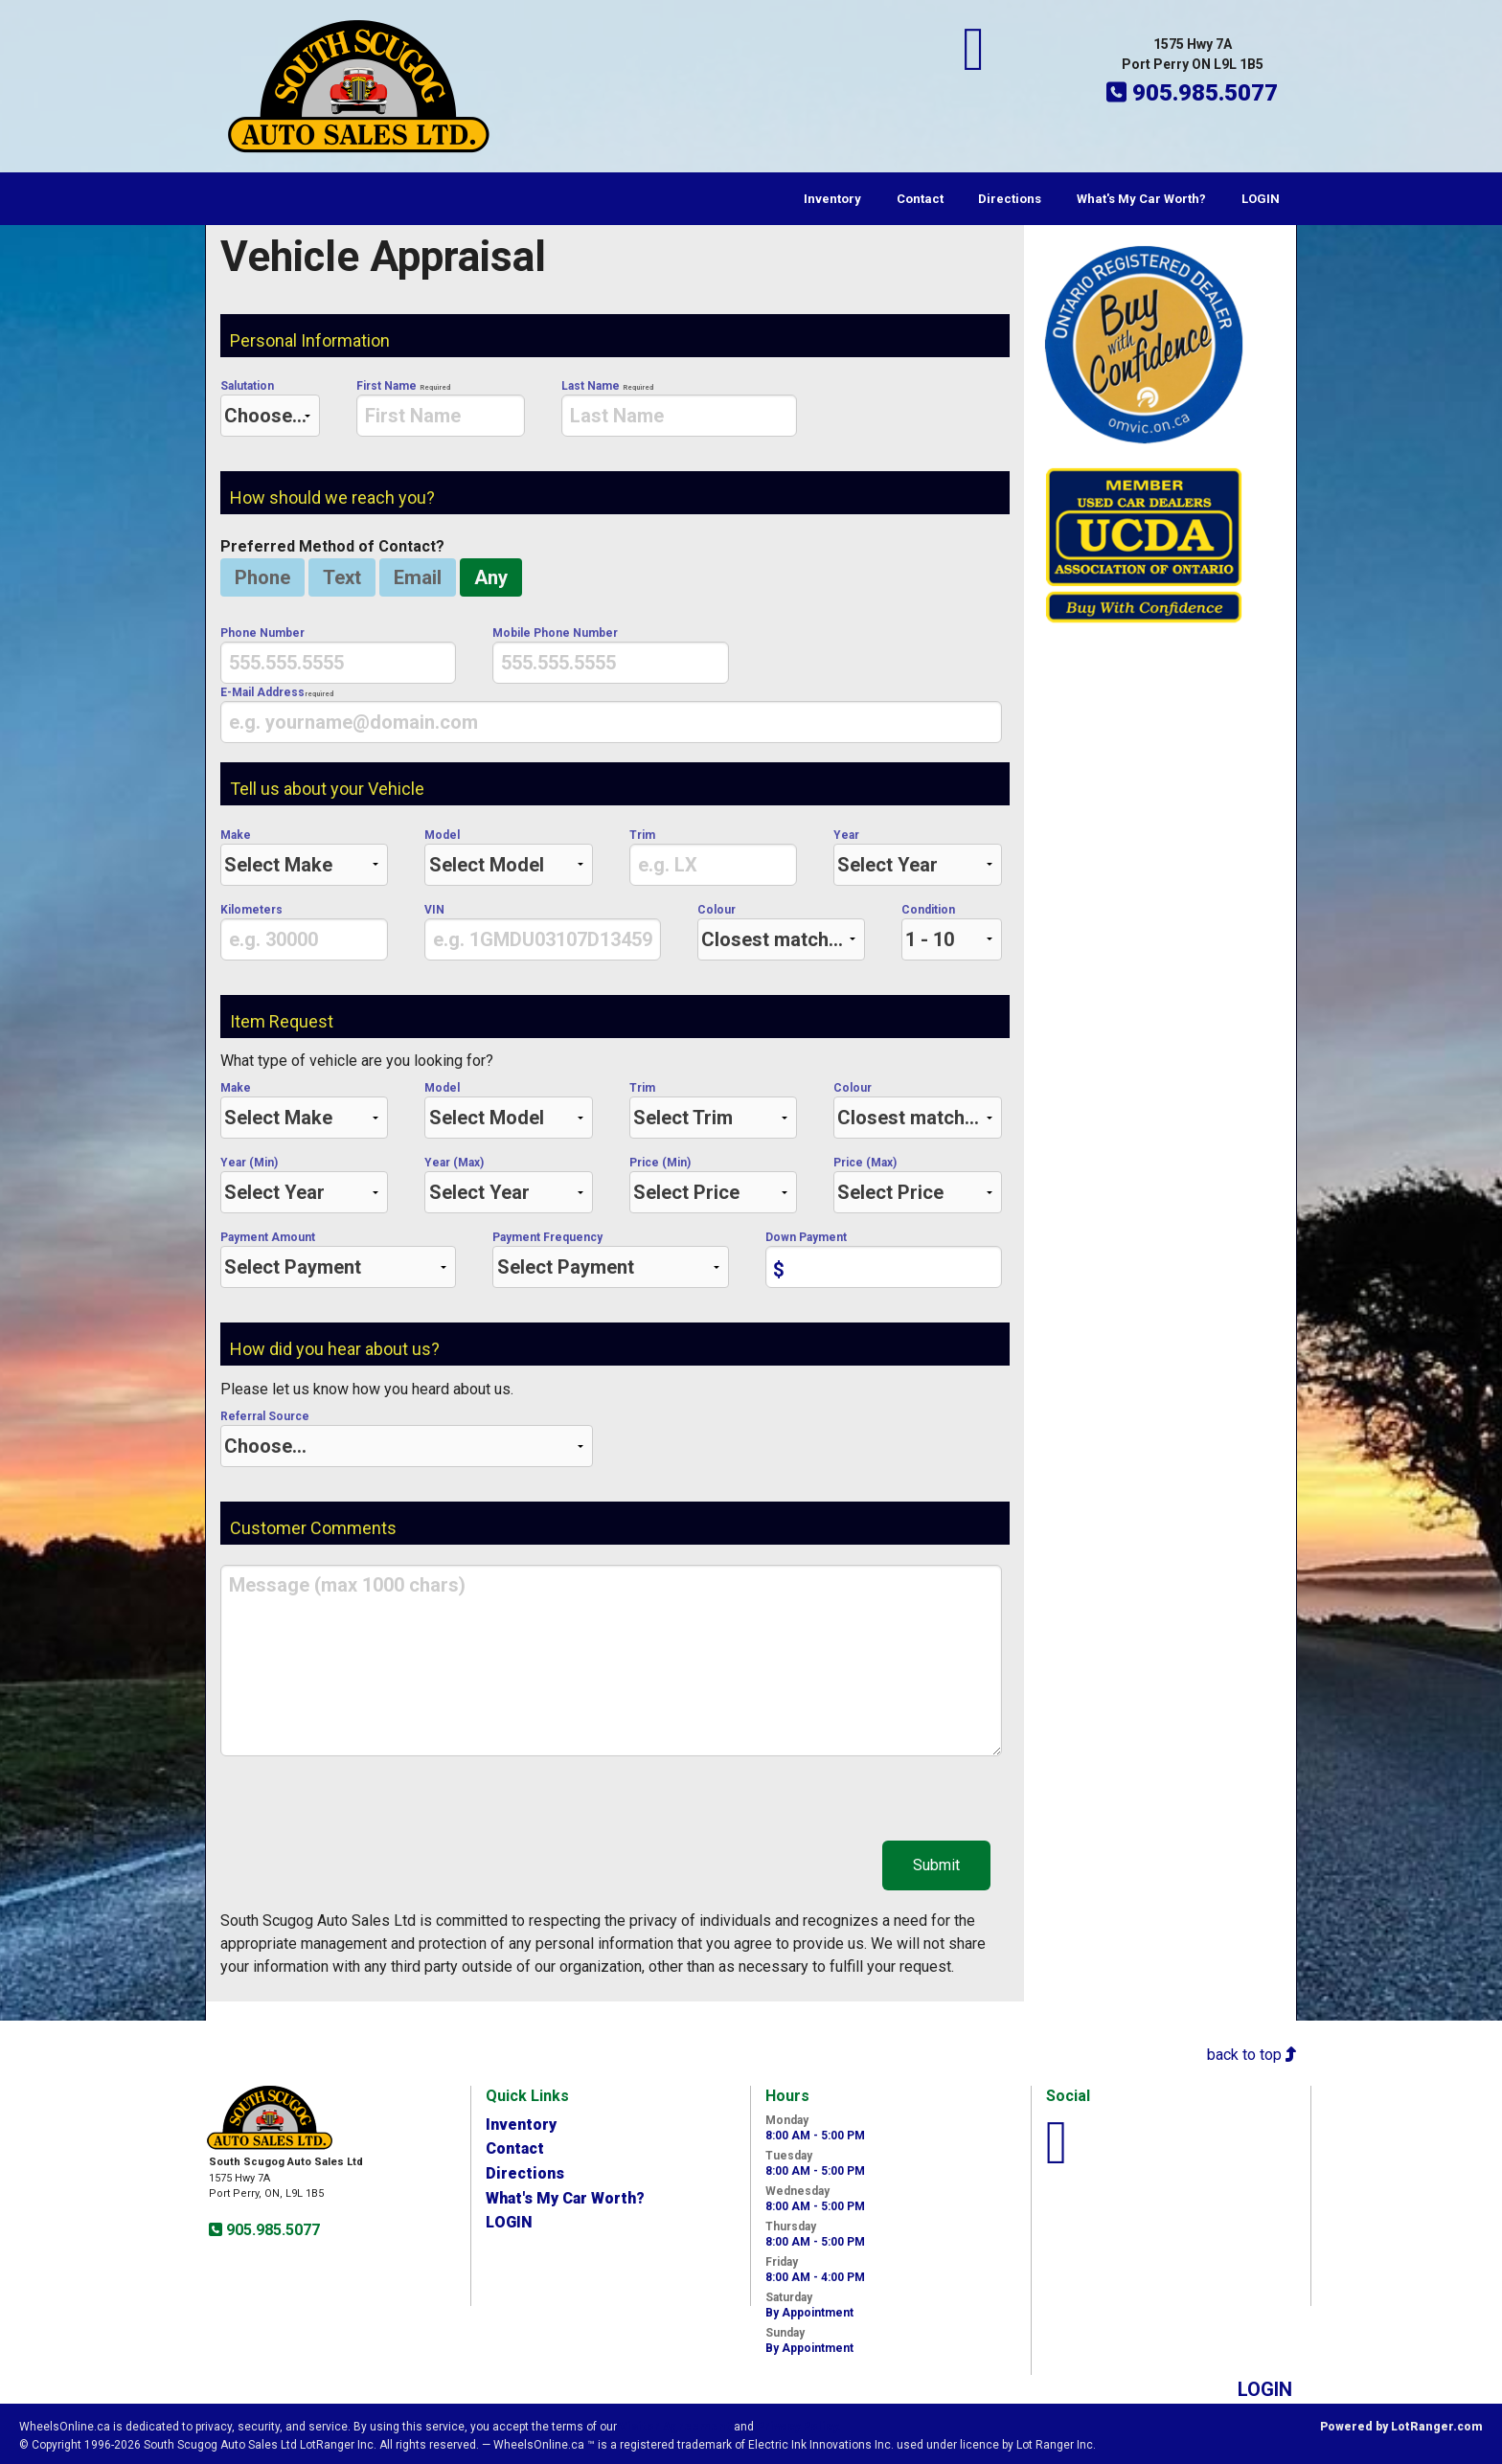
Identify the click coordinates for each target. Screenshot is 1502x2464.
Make (304, 857)
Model (508, 857)
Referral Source (406, 1438)
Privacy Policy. (799, 2426)
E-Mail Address (611, 714)
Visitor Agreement (675, 2426)
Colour (781, 932)
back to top (1252, 2055)
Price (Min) (713, 1184)
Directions (1009, 199)
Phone (262, 577)
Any (491, 577)
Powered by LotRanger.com (1401, 2426)
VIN (542, 932)
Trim (713, 857)
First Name (440, 408)
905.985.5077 (271, 2230)
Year (917, 857)
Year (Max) (508, 1184)
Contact (920, 199)
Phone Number (338, 655)
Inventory (832, 199)
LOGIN (1260, 199)
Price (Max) (917, 1184)
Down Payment (883, 1259)
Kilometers (304, 932)
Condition (951, 932)
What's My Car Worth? (1141, 199)
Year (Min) (304, 1184)
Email (418, 577)
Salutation (270, 408)
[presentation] (440, 416)
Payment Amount (338, 1259)
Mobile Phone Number (610, 655)
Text (342, 577)
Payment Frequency (610, 1259)
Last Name (679, 408)
